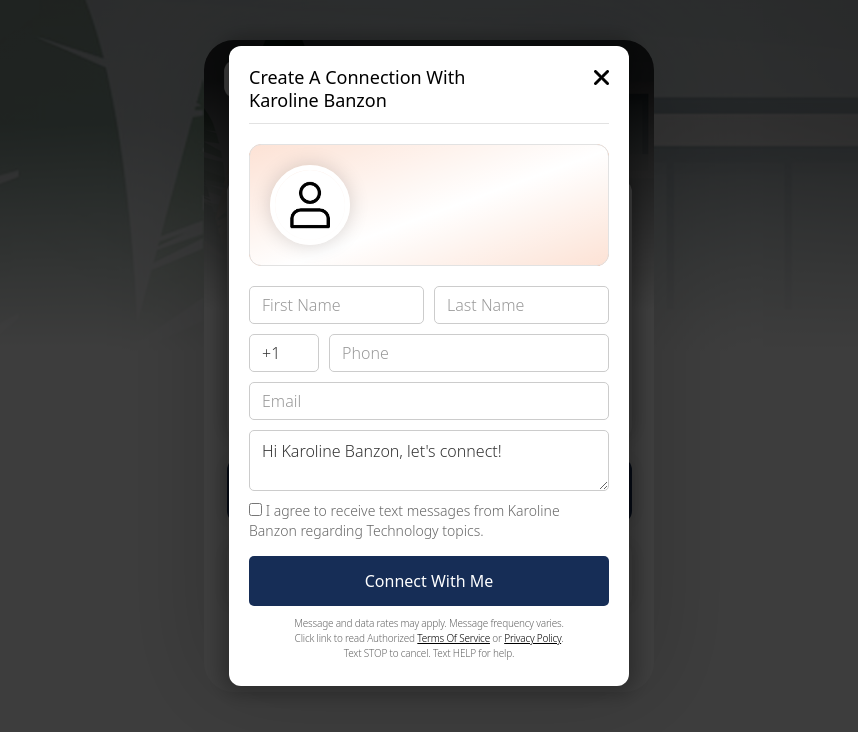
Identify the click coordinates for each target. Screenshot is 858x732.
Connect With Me (429, 581)
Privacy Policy (532, 638)
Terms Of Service (453, 638)
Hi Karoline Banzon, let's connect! (429, 460)
